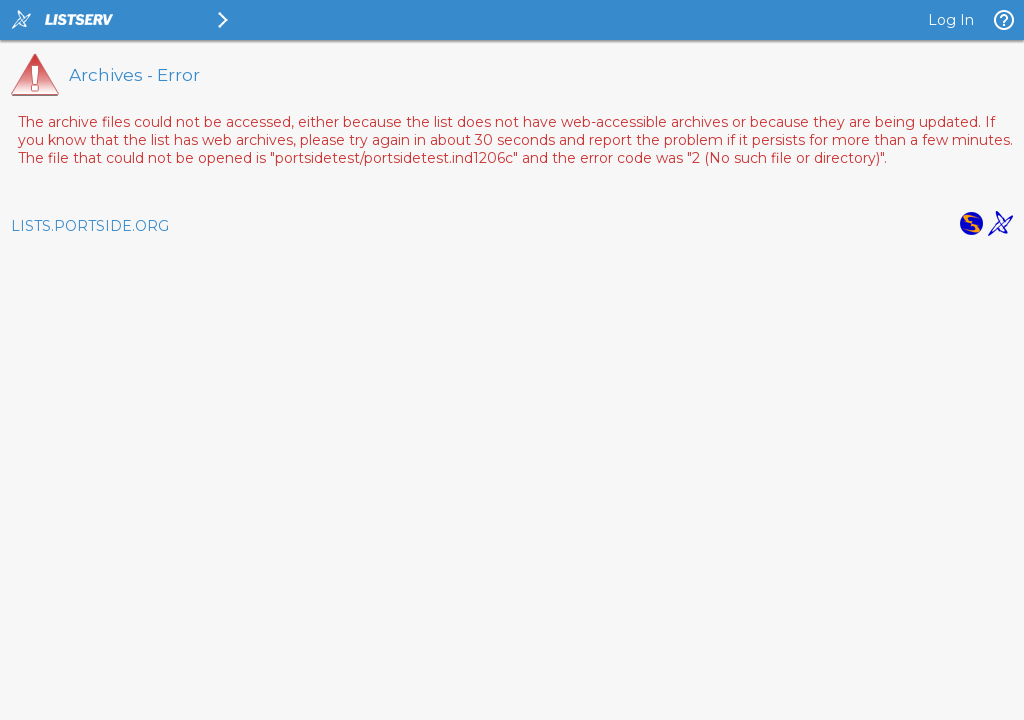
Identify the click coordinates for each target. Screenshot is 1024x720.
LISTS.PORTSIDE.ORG (90, 226)
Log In (951, 20)
